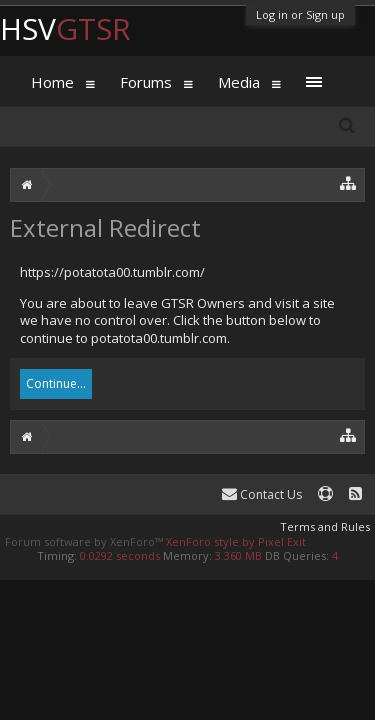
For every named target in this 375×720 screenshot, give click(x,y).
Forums (146, 82)
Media (239, 82)
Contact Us (262, 494)
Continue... (56, 383)
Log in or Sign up (300, 14)
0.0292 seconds (120, 555)
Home (52, 82)
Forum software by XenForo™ (85, 541)
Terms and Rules (325, 526)
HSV (65, 28)
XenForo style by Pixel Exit (236, 541)
